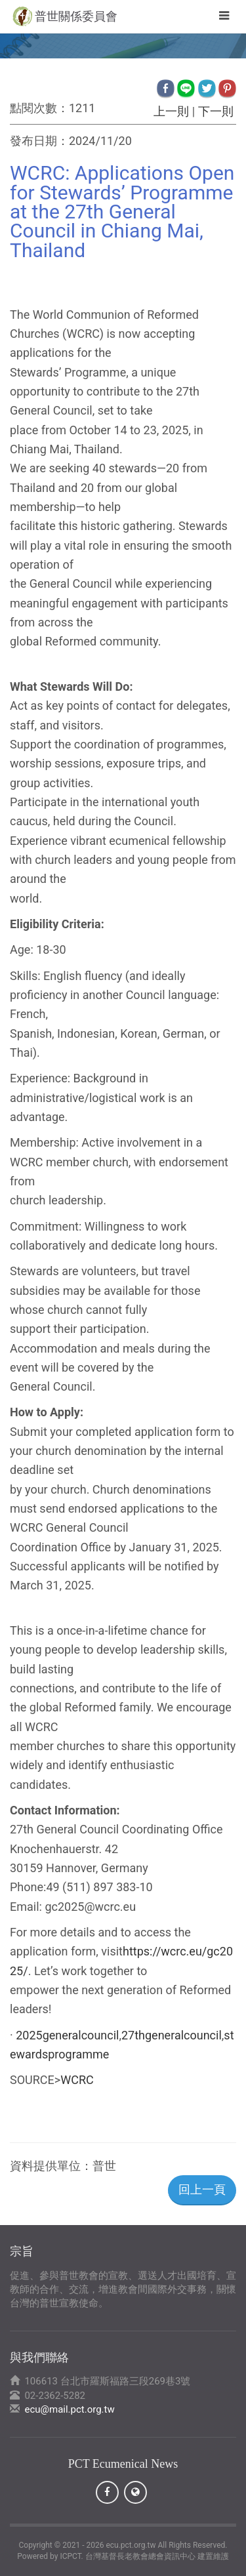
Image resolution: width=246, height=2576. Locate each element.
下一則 (215, 111)
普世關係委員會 (76, 16)
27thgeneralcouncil (171, 2035)
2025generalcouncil (67, 2035)
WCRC (77, 2080)
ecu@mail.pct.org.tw (69, 2409)
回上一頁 (202, 2189)
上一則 (171, 111)
